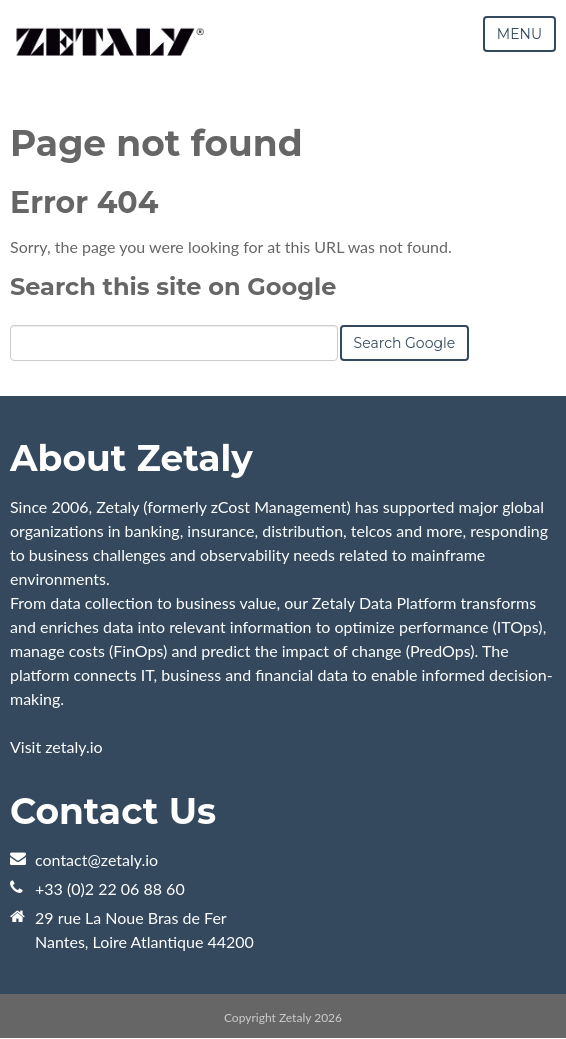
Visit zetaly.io (56, 746)
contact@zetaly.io (96, 859)
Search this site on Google (173, 286)
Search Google (405, 343)
